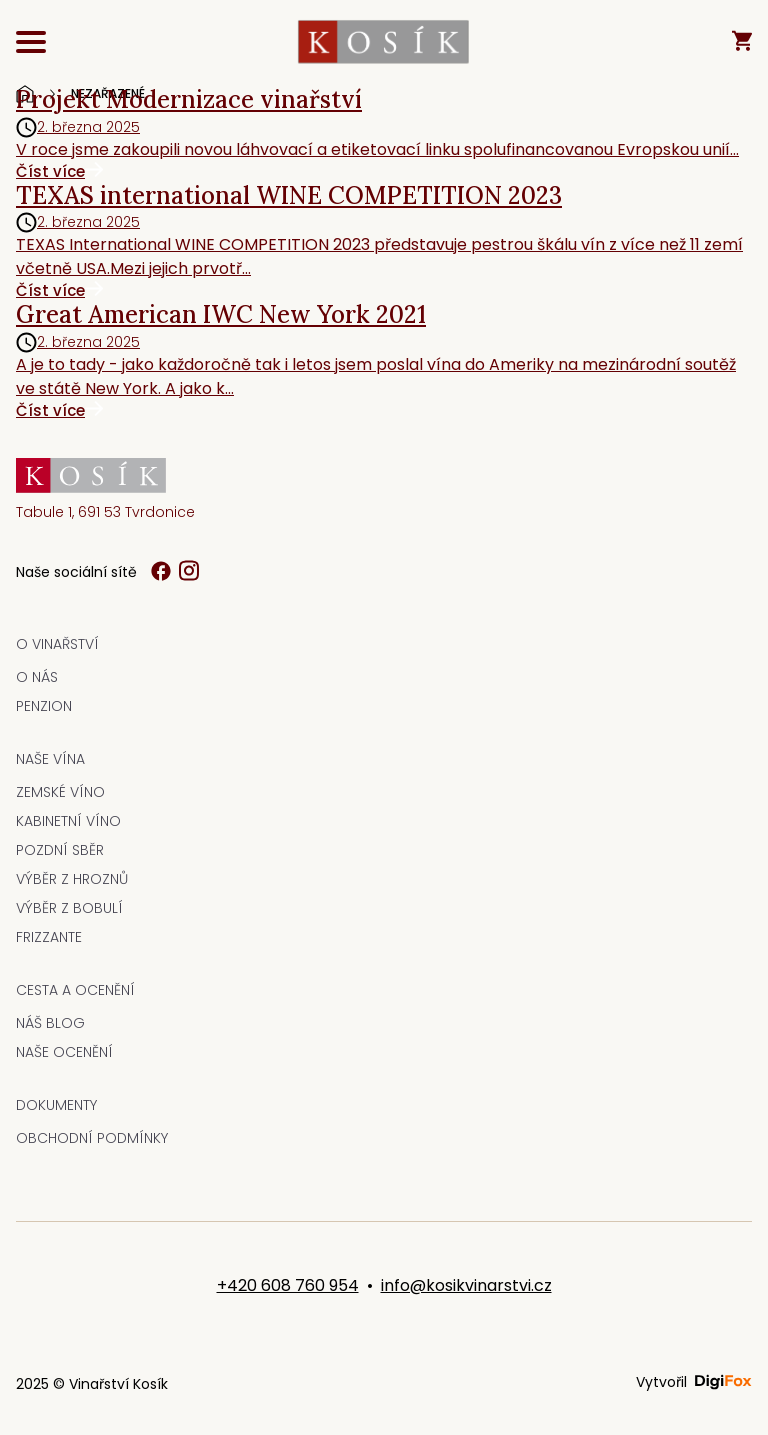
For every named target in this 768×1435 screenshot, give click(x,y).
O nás (37, 677)
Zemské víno (60, 792)
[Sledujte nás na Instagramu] (189, 572)
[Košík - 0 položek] (742, 42)
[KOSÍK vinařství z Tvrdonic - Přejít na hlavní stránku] (384, 43)
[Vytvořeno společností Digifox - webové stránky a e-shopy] (723, 1382)
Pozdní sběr (60, 850)
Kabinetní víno (68, 821)
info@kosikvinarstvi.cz (466, 1286)
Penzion (44, 706)
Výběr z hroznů (72, 879)
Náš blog (50, 1023)
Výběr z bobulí (69, 908)
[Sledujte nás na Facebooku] (161, 572)
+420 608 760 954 (288, 1286)
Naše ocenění (64, 1052)
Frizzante (49, 937)
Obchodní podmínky (92, 1138)
